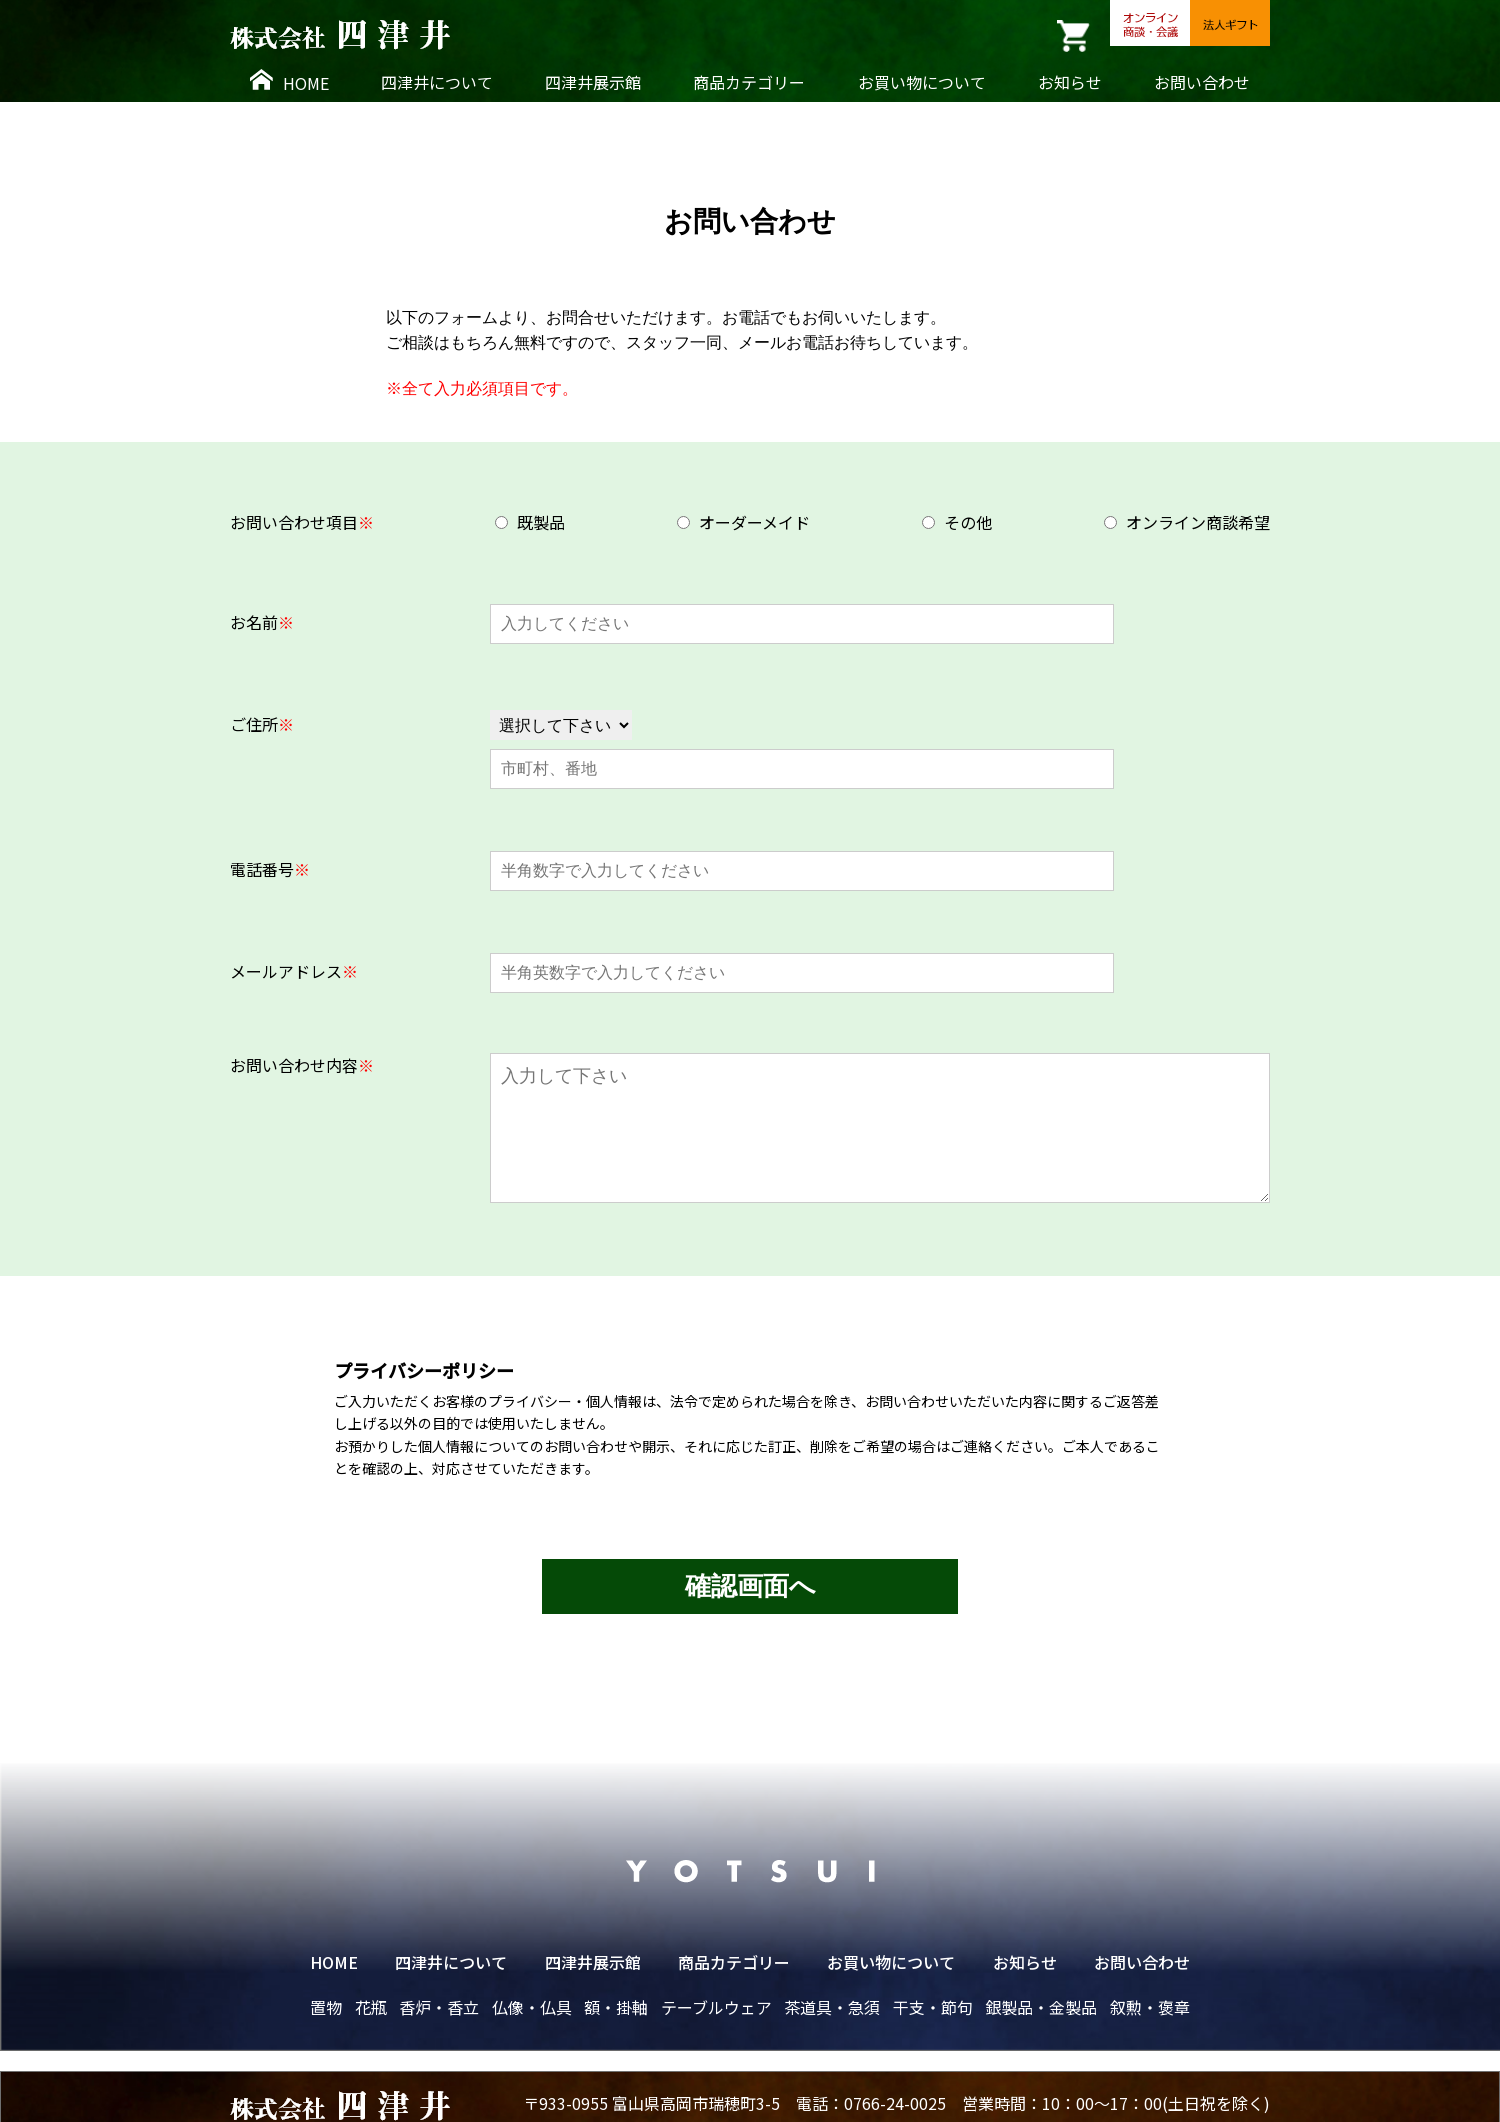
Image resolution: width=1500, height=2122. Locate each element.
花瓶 (371, 2007)
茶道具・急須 (832, 2007)
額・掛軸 (616, 2007)
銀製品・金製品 (1041, 2007)
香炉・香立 (439, 2007)
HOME (289, 82)
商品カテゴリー (749, 82)
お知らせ (1070, 82)
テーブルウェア (716, 2007)
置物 (326, 2007)
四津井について (437, 82)
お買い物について (922, 82)
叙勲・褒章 (1150, 2007)
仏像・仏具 (532, 2007)
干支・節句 (933, 2007)
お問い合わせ (1202, 82)
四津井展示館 (593, 82)
